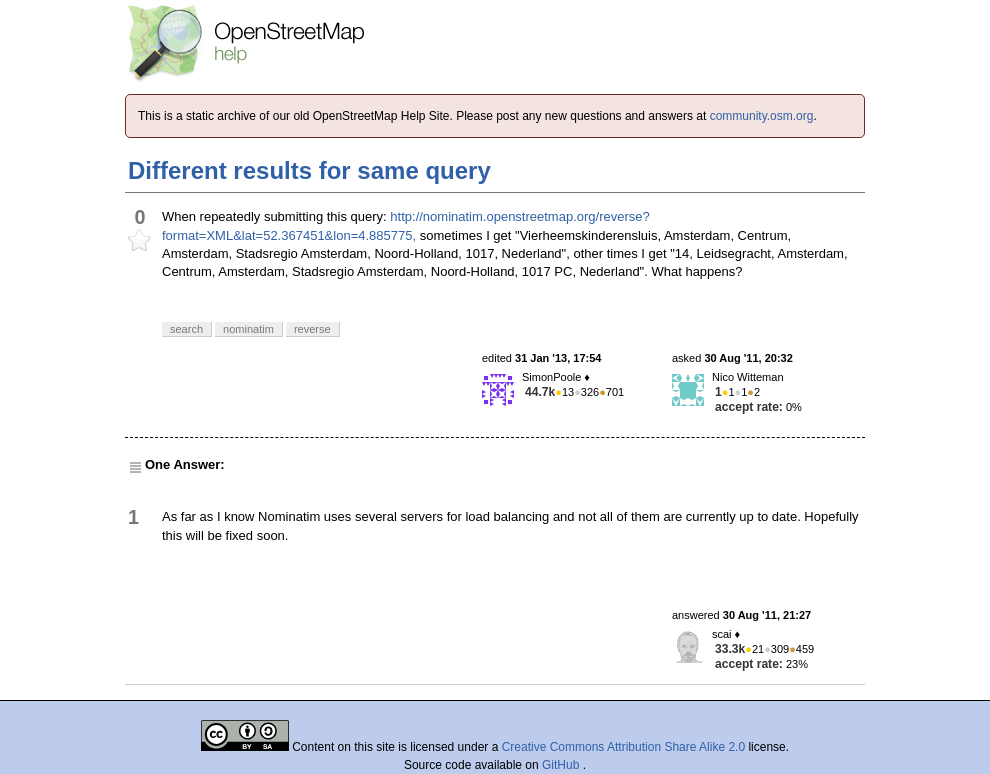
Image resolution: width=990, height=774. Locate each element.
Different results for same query (309, 170)
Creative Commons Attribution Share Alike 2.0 (623, 747)
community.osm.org (762, 116)
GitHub (562, 765)
